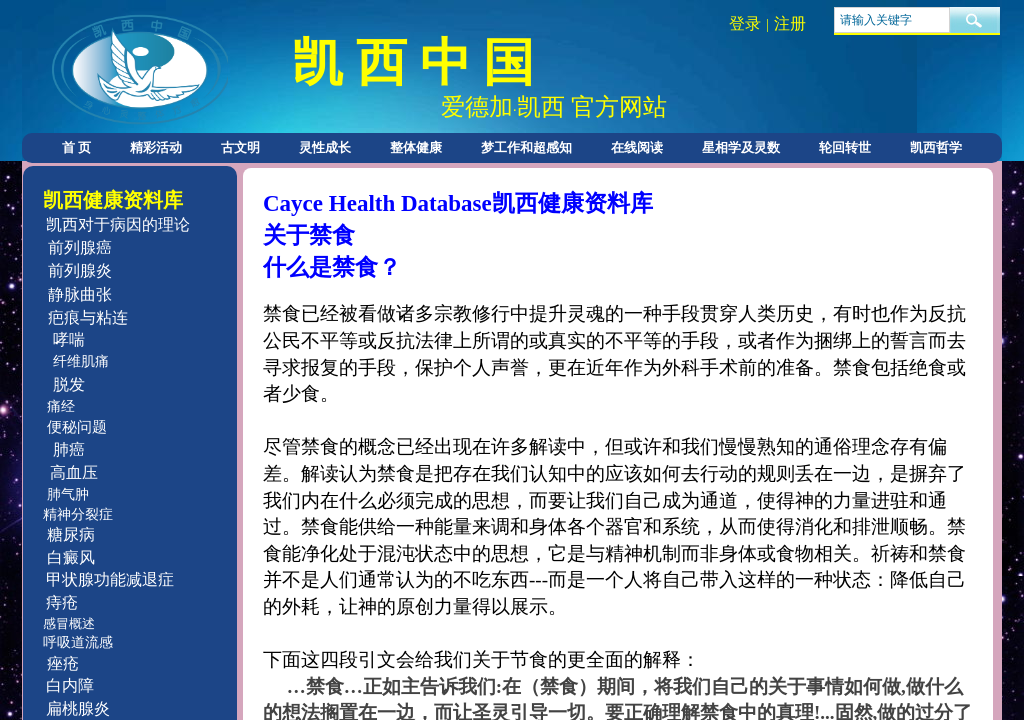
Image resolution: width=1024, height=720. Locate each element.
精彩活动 (156, 147)
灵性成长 (325, 147)
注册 (790, 23)
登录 (745, 23)
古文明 (240, 147)
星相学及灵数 (741, 147)
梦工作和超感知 (526, 147)
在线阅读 (637, 147)
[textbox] (892, 20)
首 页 (76, 147)
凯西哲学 (936, 147)
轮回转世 (845, 147)
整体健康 (416, 147)
